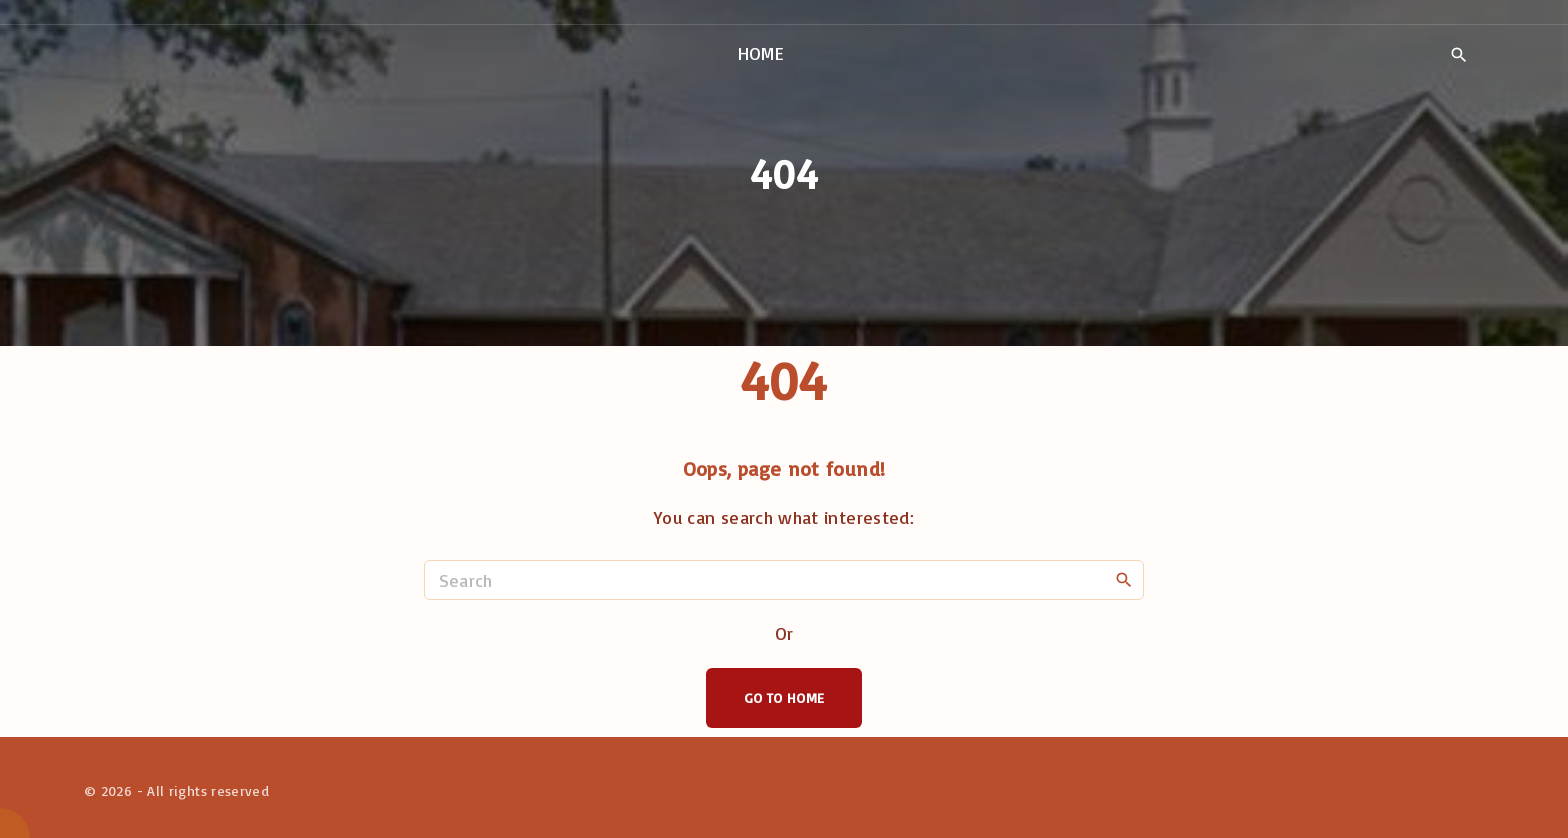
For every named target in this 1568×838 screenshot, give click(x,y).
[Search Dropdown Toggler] (1458, 55)
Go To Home (784, 697)
